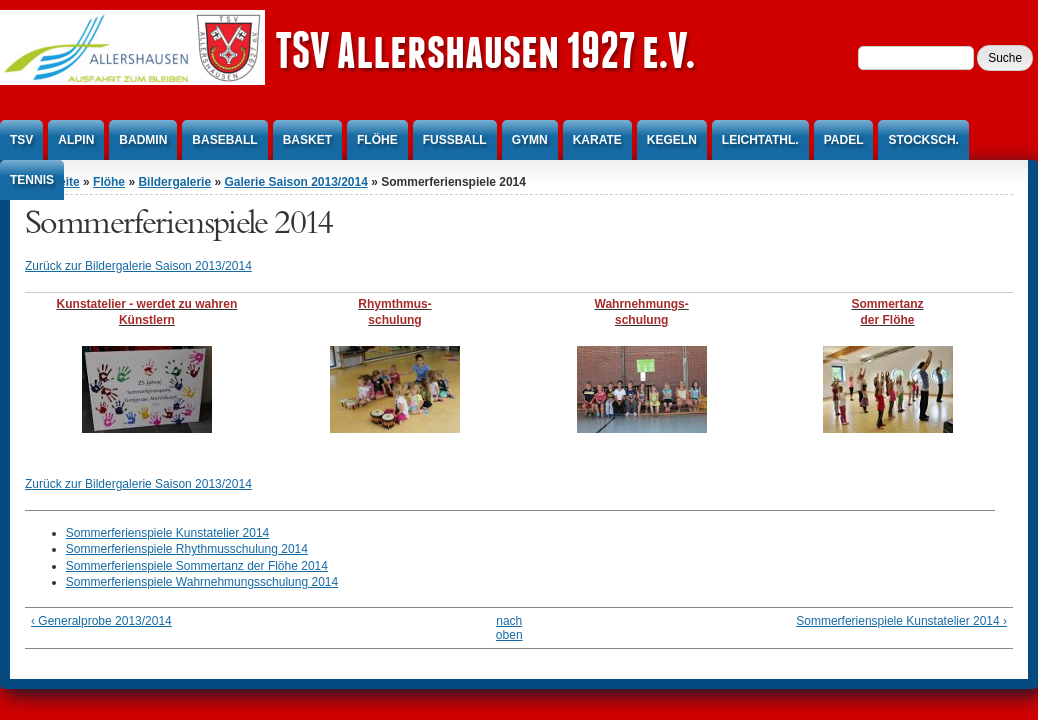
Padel (844, 140)
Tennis (32, 180)
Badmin (143, 140)
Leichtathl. (760, 140)
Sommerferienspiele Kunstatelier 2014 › (901, 621)
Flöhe (377, 140)
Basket (307, 140)
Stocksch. (923, 140)
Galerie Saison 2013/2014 (295, 182)
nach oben (509, 628)
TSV (21, 140)
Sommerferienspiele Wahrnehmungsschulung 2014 (202, 582)
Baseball (224, 140)
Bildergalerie (174, 182)
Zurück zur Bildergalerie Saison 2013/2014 (138, 266)
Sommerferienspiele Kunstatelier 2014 (167, 533)
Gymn (530, 140)
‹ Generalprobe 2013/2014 (101, 621)
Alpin (76, 140)
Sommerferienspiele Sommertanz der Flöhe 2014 (197, 566)
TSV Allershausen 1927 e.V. (485, 50)
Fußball (455, 140)
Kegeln (672, 140)
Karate (597, 140)
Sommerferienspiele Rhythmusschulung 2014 (187, 549)
